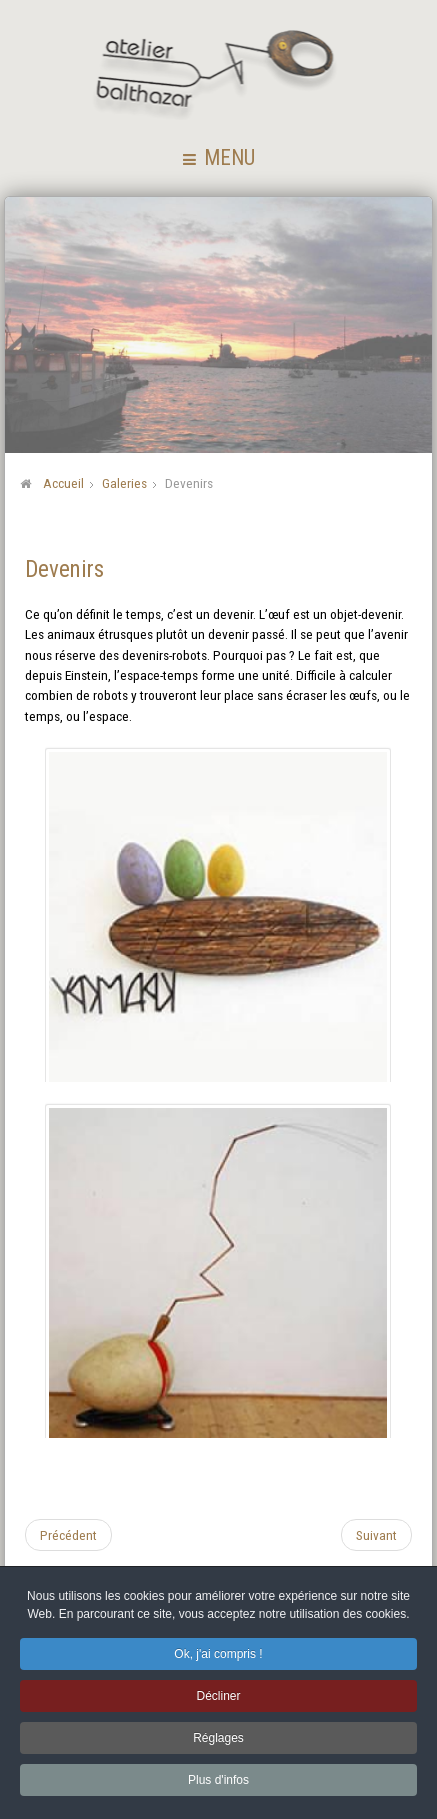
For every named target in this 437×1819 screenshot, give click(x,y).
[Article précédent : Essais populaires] (68, 1534)
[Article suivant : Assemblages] (376, 1534)
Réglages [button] (218, 1740)
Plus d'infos (218, 1782)
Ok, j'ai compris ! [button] (218, 1656)
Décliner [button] (218, 1698)
